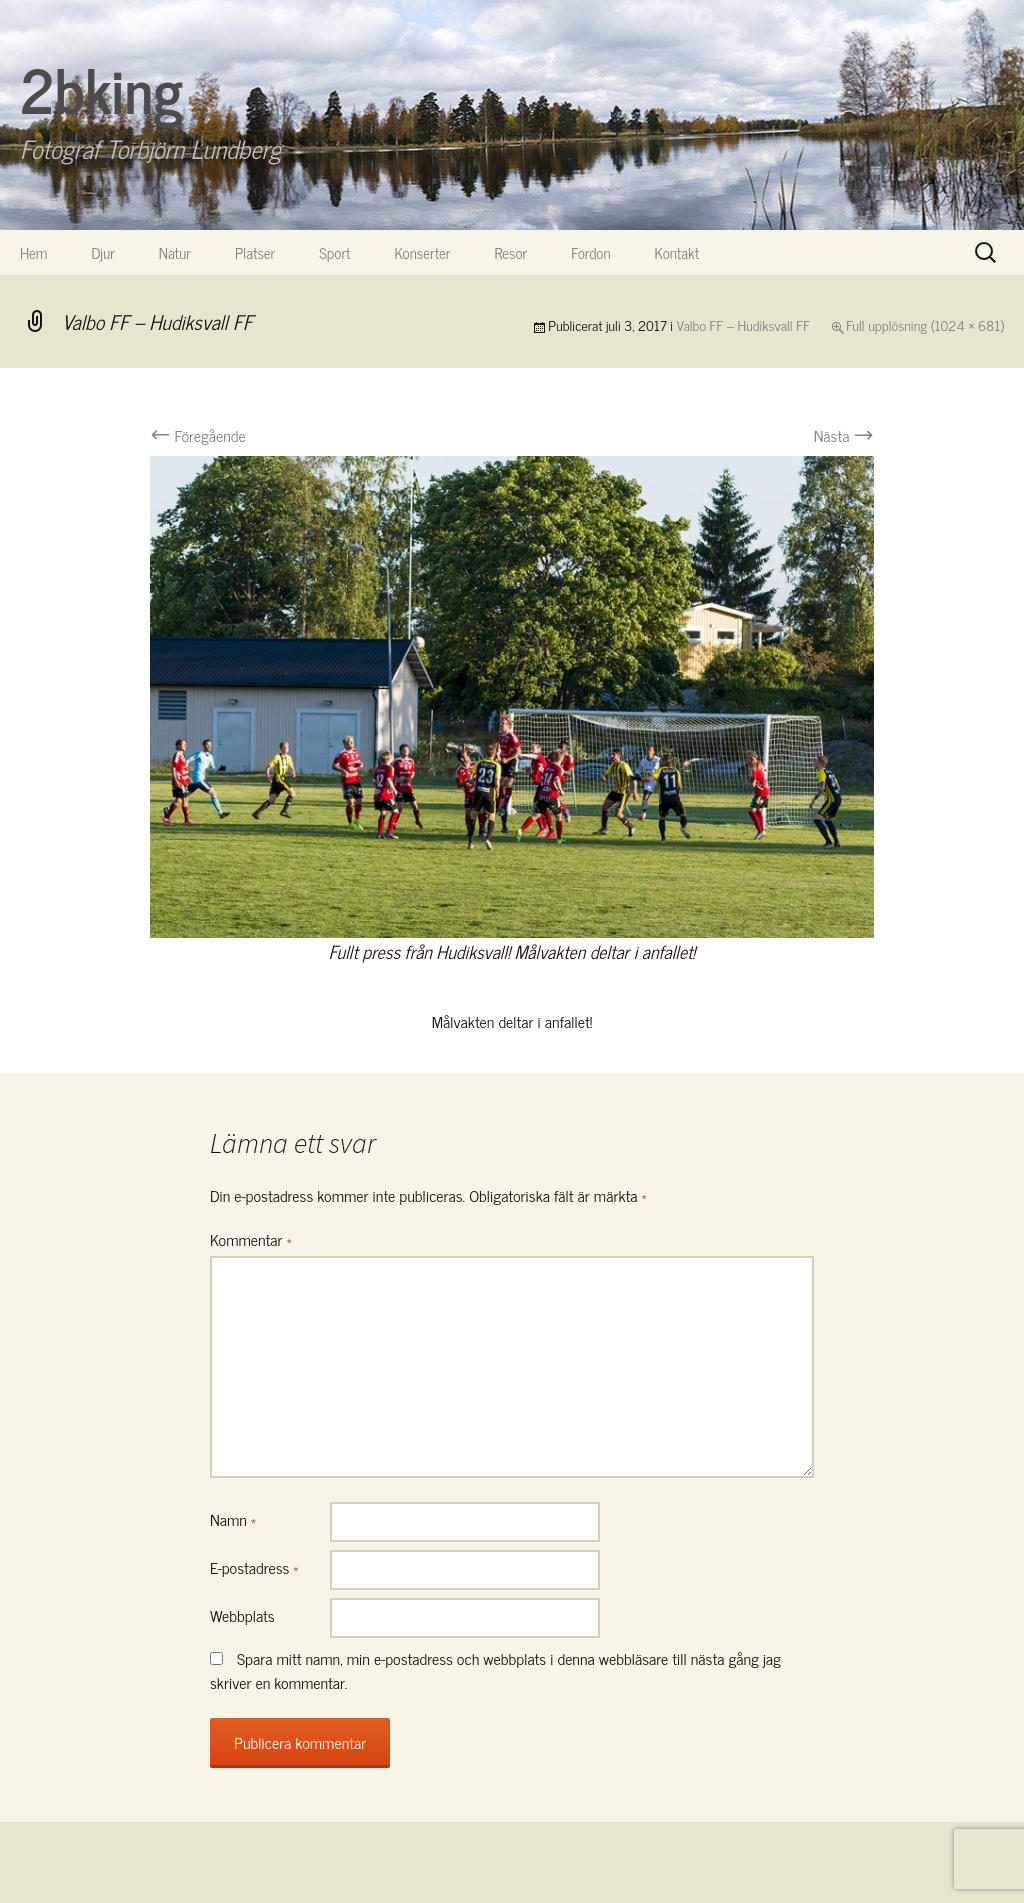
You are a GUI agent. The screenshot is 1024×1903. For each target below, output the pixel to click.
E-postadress (254, 1567)
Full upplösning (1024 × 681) (925, 324)
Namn (233, 1519)
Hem (33, 252)
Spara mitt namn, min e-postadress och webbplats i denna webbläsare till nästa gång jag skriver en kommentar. (495, 1670)
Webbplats (242, 1615)
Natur (175, 252)
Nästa (844, 435)
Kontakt (677, 252)
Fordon (590, 252)
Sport (334, 252)
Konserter (423, 252)
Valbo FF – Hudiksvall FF (744, 324)
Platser (255, 252)
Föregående (198, 435)
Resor (511, 252)
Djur (102, 252)
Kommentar (251, 1239)
